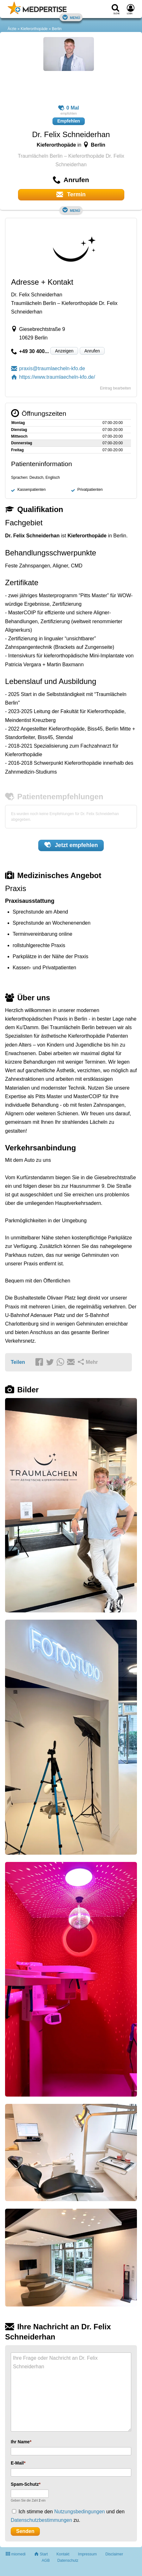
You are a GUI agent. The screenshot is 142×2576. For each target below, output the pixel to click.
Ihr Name (20, 2441)
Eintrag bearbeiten (115, 388)
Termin (70, 194)
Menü (71, 17)
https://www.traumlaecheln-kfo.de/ (53, 377)
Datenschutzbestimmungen (41, 2520)
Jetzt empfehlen (71, 844)
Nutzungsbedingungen (79, 2511)
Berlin (57, 29)
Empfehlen (68, 120)
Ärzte (12, 29)
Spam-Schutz (25, 2484)
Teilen (18, 1362)
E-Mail (17, 2462)
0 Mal (68, 108)
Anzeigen (64, 350)
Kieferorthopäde (34, 29)
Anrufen (92, 350)
